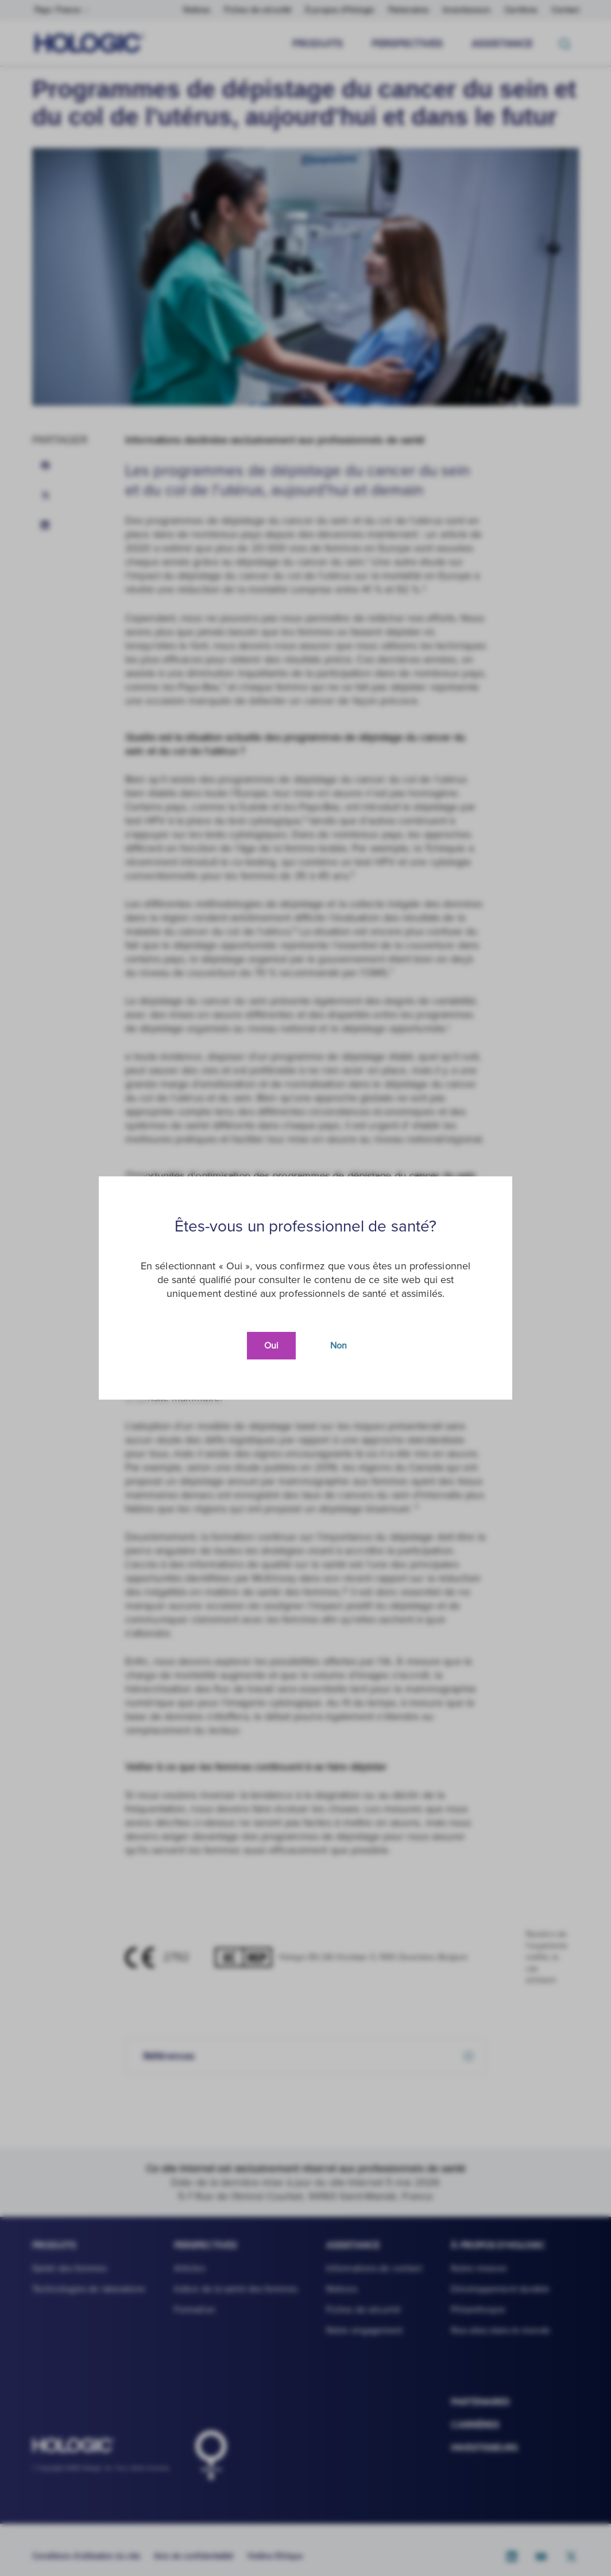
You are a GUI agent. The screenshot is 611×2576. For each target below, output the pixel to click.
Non (338, 1345)
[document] (305, 1288)
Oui (271, 1345)
